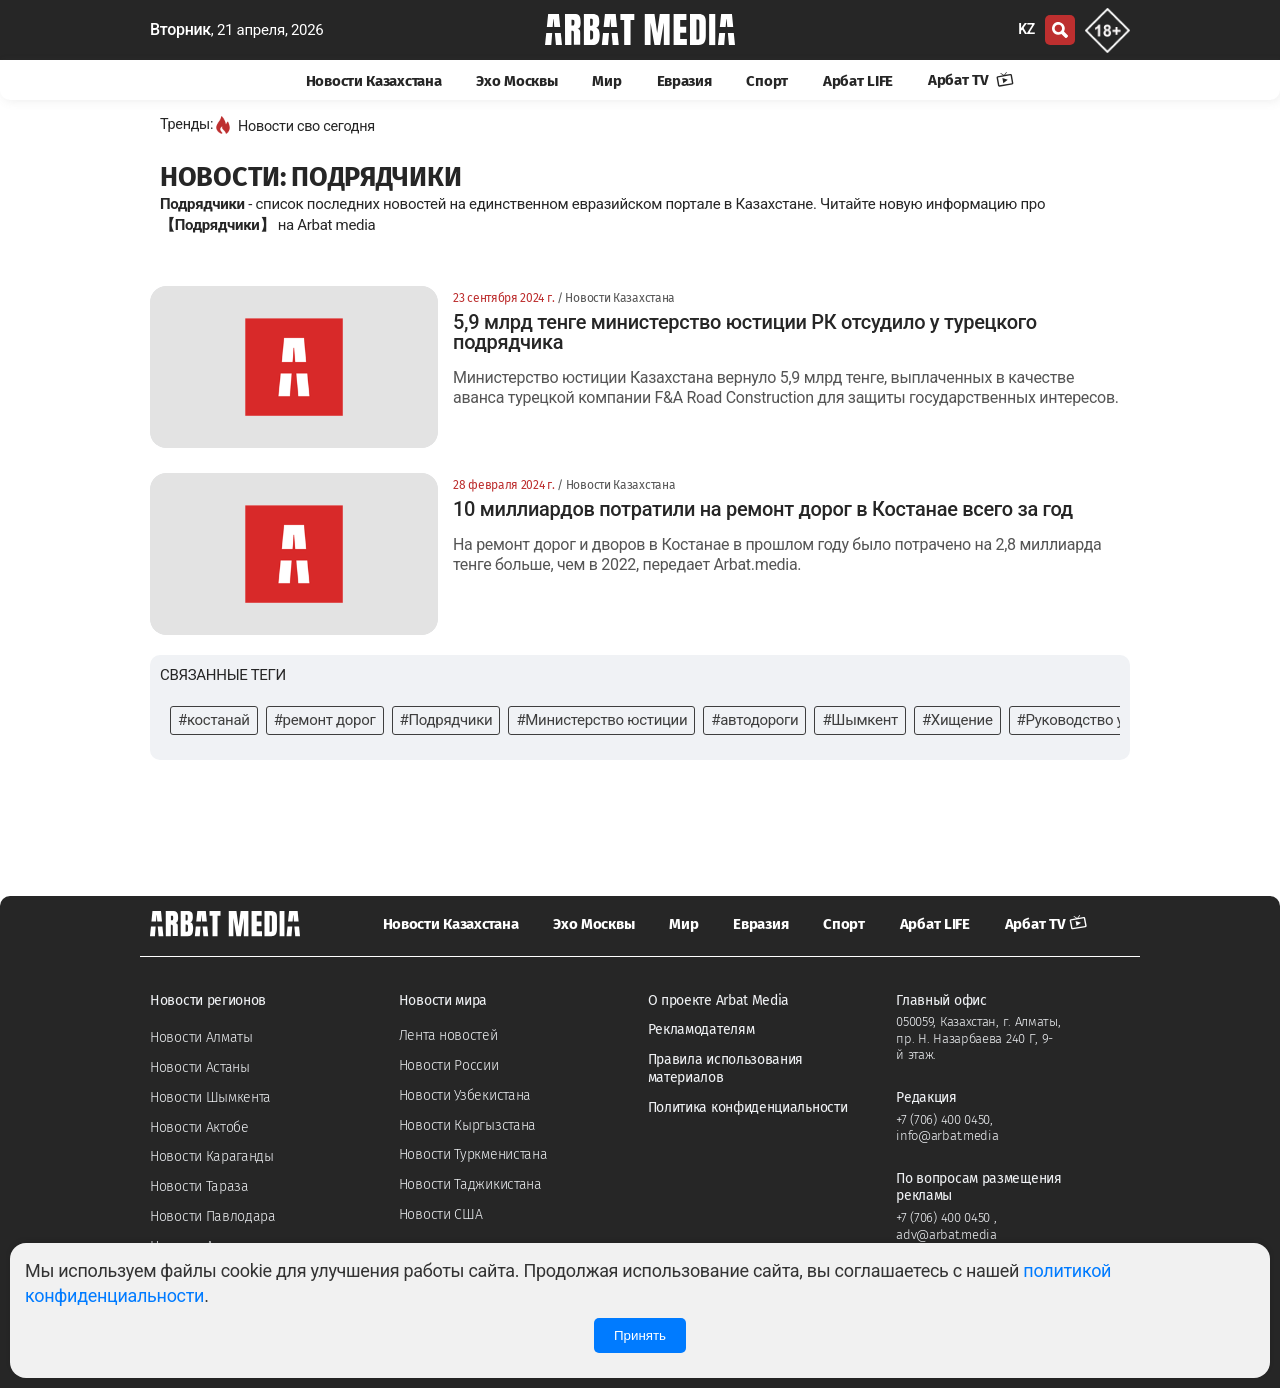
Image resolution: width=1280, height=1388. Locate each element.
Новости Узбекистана (465, 1095)
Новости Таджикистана (470, 1184)
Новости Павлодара (213, 1216)
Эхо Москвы (516, 81)
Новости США (441, 1214)
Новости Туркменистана (473, 1154)
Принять (640, 1335)
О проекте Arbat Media (719, 1000)
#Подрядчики (446, 720)
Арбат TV (971, 80)
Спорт (767, 81)
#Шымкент (860, 720)
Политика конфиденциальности (748, 1107)
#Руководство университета (1113, 720)
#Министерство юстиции (601, 720)
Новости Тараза (199, 1186)
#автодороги (754, 720)
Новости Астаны (200, 1067)
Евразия (684, 81)
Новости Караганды (212, 1156)
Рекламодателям (701, 1029)
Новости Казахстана (374, 81)
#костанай (214, 720)
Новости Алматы (201, 1037)
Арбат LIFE (858, 81)
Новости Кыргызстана (467, 1125)
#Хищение (957, 720)
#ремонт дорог (325, 720)
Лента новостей (448, 1035)
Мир (606, 81)
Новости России (449, 1065)
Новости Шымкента (210, 1097)
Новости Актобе (199, 1127)
